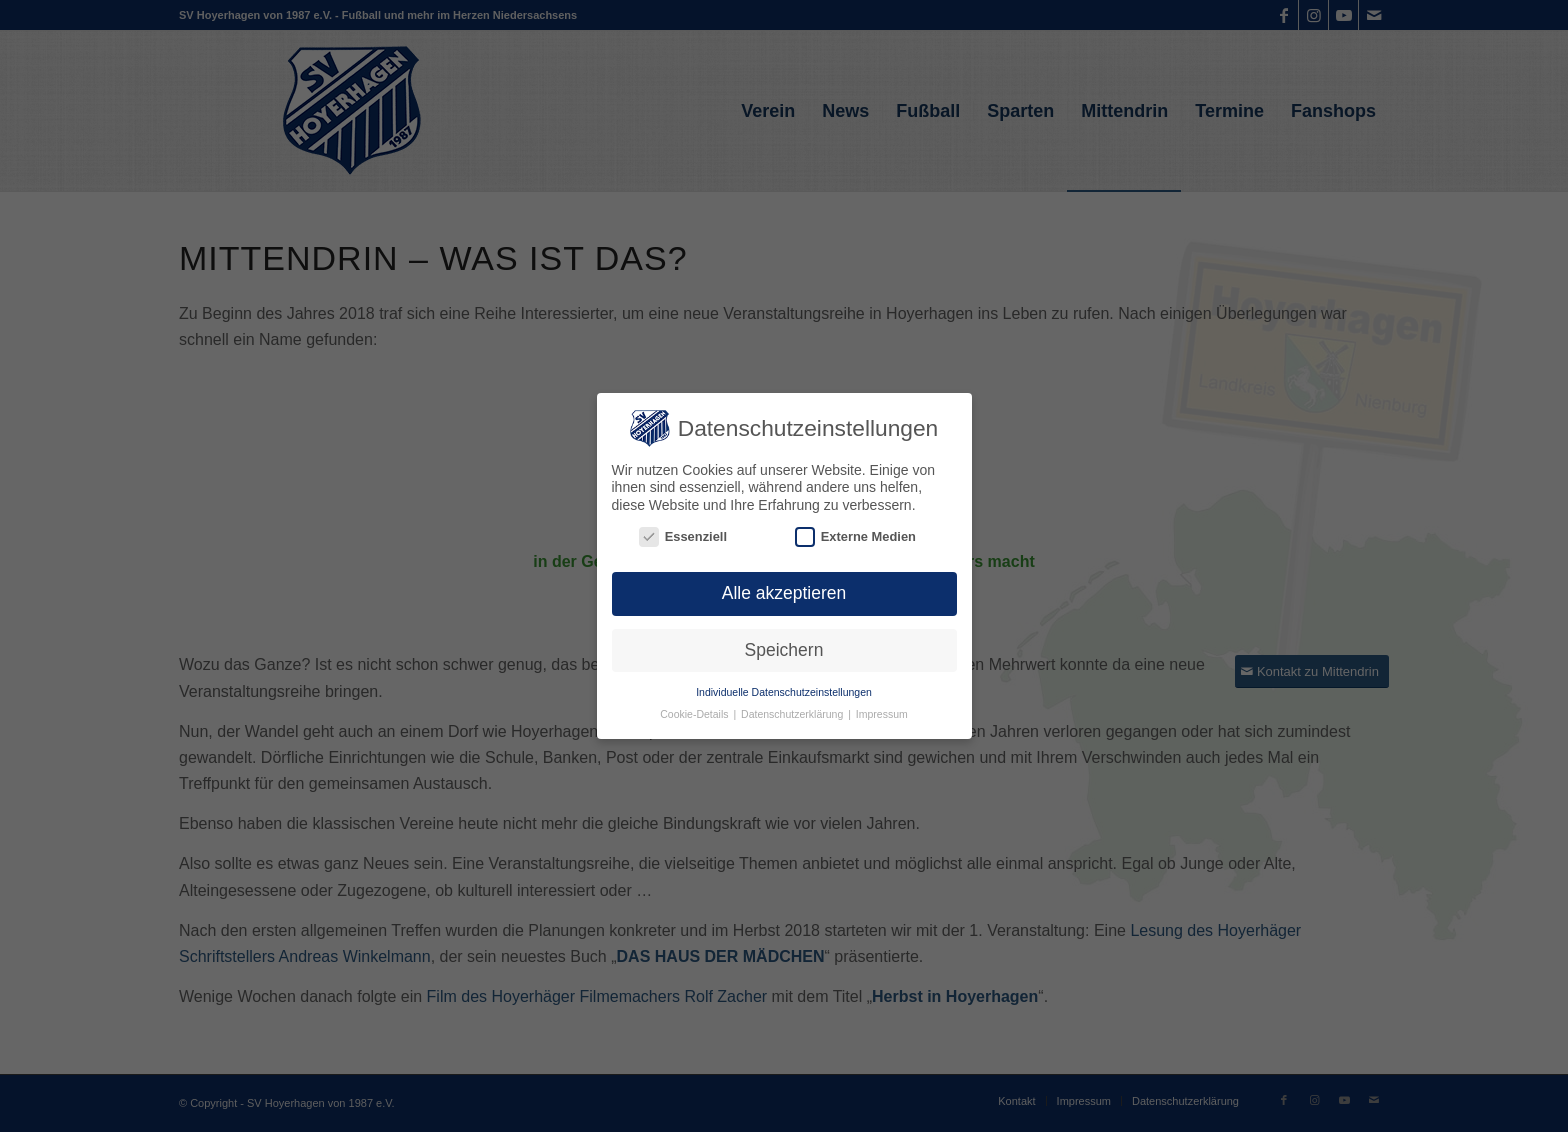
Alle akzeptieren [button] (784, 592)
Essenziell (683, 535)
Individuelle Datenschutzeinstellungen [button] (784, 690)
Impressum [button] (882, 713)
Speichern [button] (784, 648)
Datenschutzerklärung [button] (793, 713)
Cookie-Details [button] (695, 713)
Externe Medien (855, 535)
